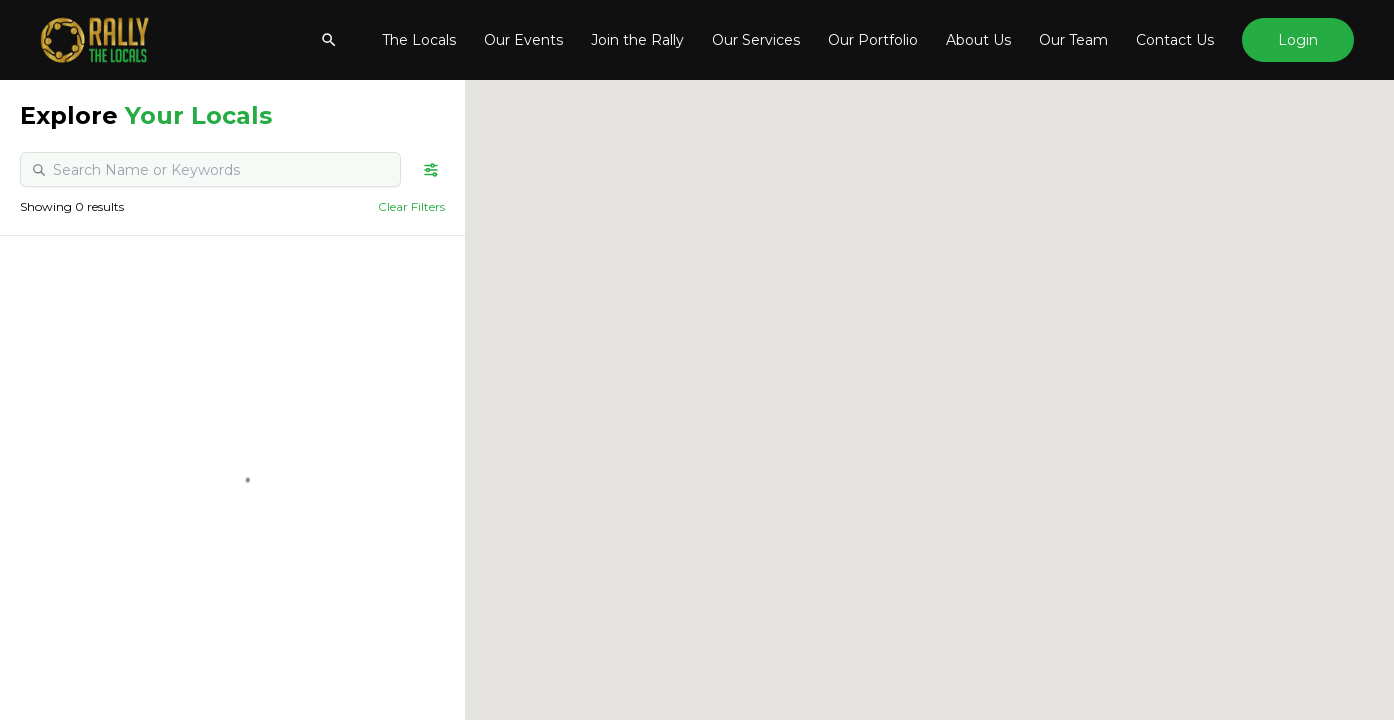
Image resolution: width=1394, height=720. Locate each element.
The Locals (419, 40)
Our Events (523, 40)
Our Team (1073, 40)
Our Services (756, 40)
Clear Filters (411, 206)
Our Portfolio (873, 40)
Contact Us (1175, 40)
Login (1298, 40)
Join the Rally (637, 40)
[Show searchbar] (329, 40)
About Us (978, 40)
